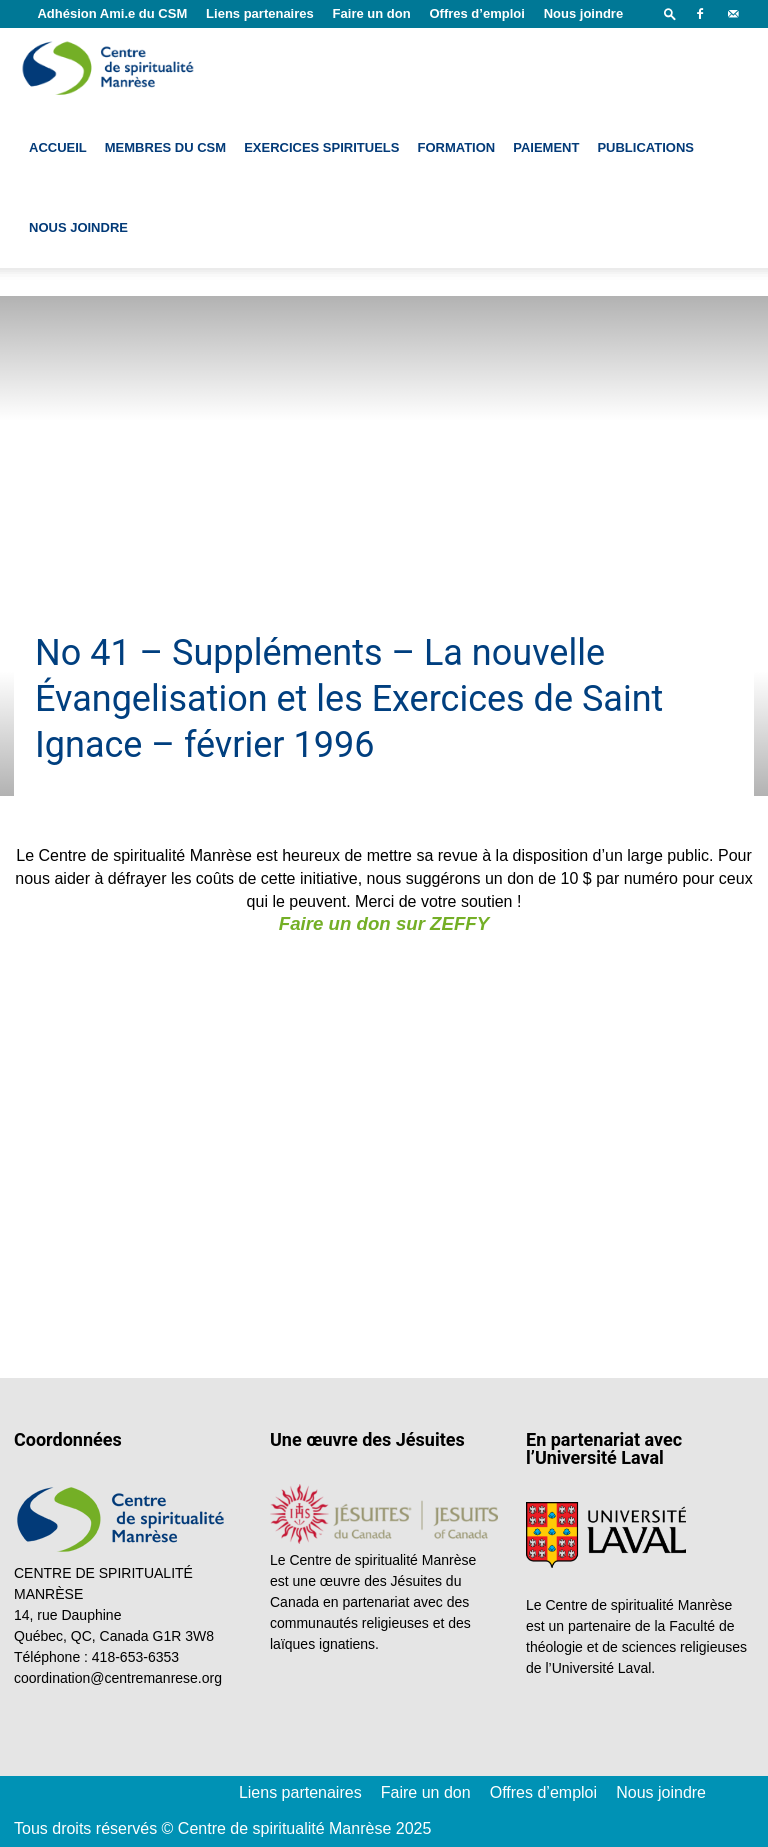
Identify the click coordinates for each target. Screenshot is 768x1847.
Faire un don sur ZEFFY (384, 923)
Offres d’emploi (476, 13)
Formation (456, 147)
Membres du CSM (165, 147)
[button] (670, 13)
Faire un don (372, 13)
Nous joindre (583, 13)
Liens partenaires (260, 13)
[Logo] (110, 68)
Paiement (546, 147)
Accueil (58, 147)
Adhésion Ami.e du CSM (112, 13)
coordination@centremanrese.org (118, 1678)
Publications (645, 147)
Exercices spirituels (321, 147)
